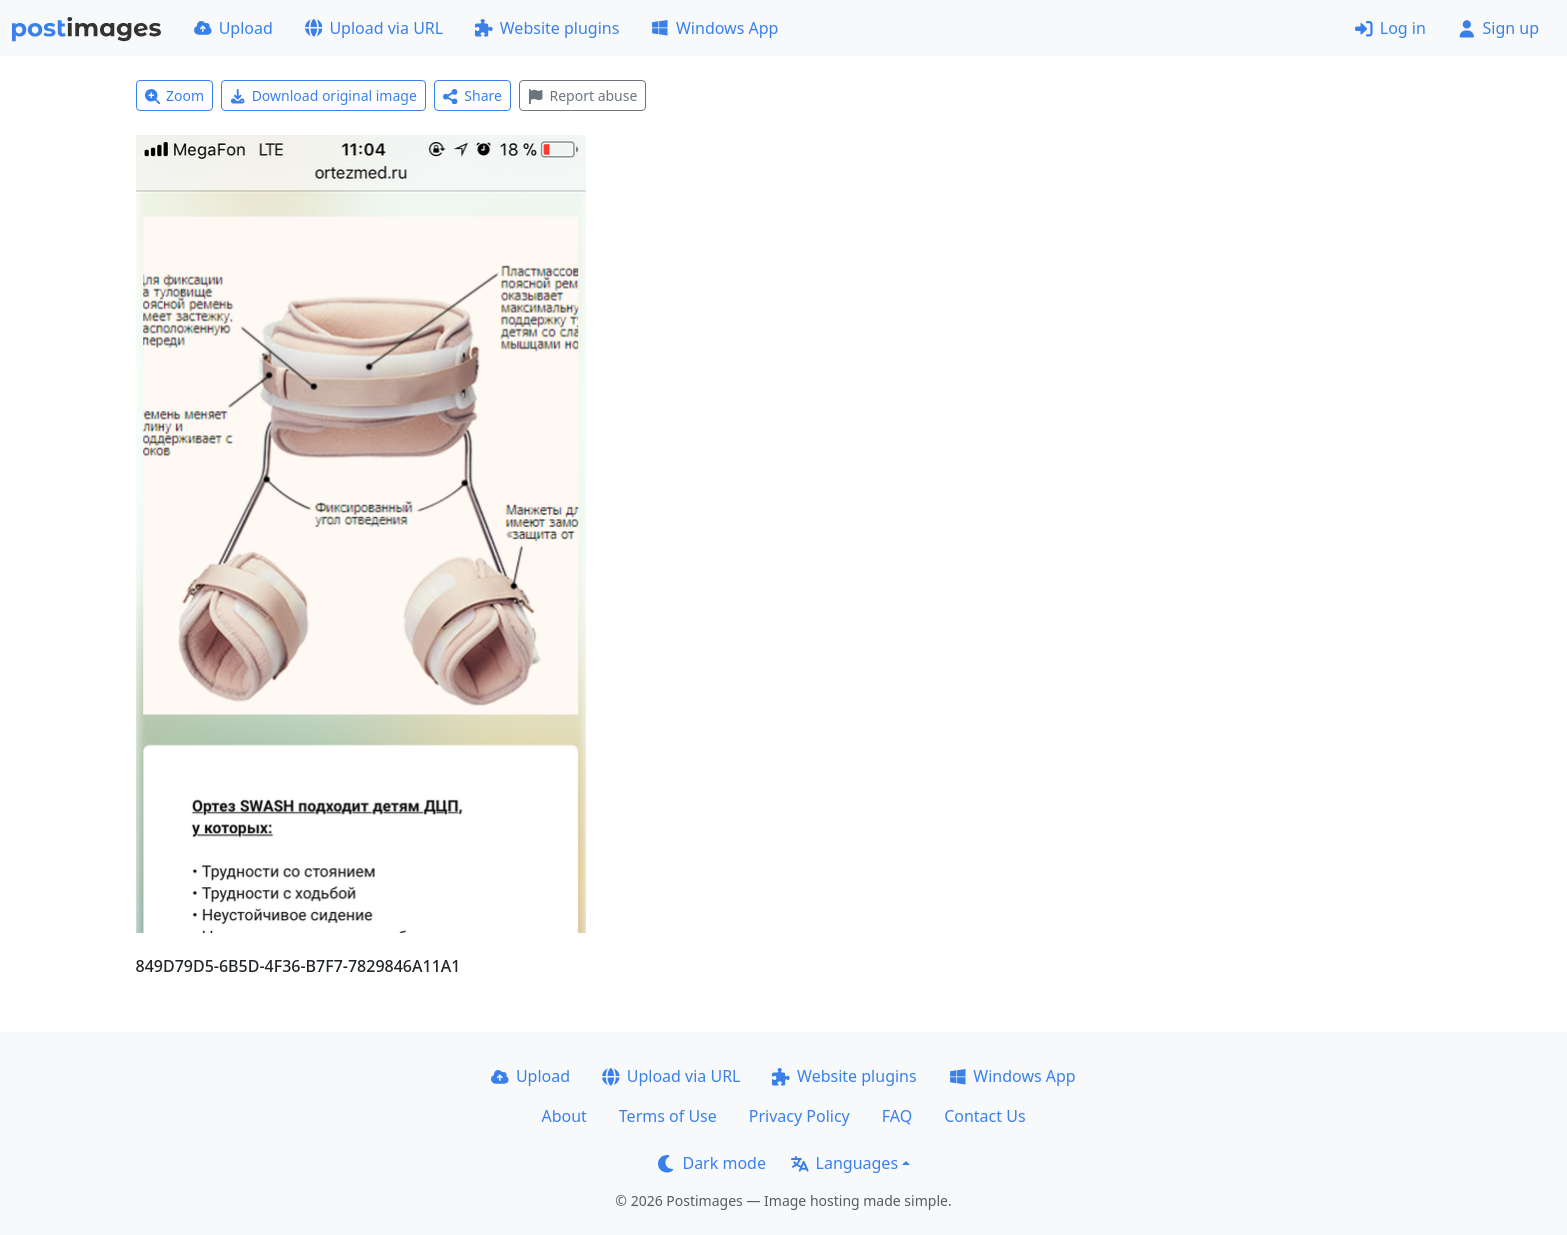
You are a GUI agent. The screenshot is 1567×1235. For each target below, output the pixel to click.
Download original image (323, 95)
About (563, 1116)
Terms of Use (668, 1116)
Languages (844, 1163)
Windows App (714, 28)
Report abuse (582, 95)
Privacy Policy (799, 1116)
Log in (1390, 28)
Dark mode (712, 1163)
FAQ (897, 1116)
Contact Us (984, 1116)
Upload (233, 28)
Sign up (1498, 28)
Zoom (175, 95)
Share (472, 95)
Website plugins (547, 28)
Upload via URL (374, 28)
